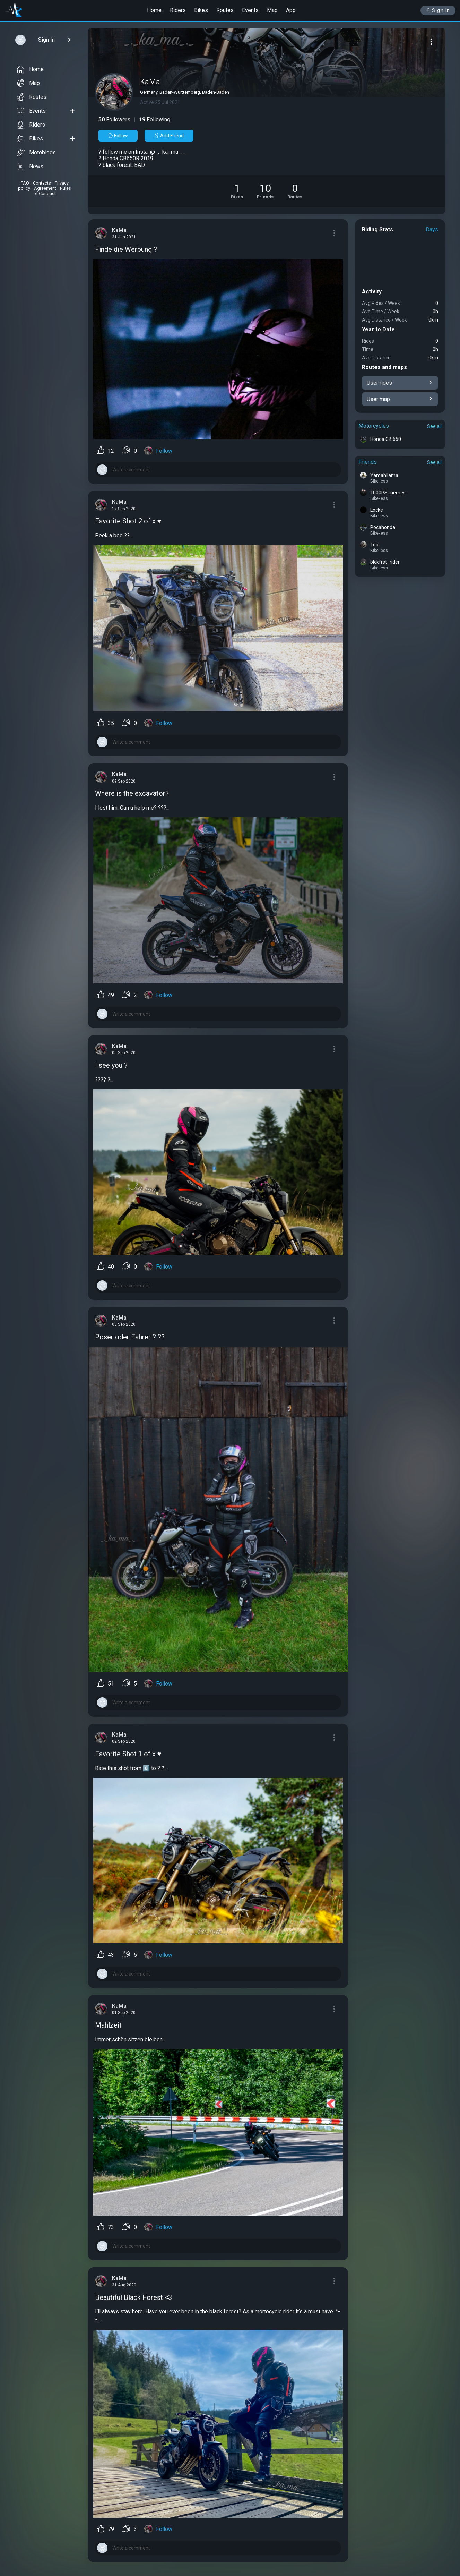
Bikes (201, 10)
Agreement (45, 188)
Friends (367, 462)
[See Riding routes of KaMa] (294, 191)
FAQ (25, 183)
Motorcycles (373, 426)
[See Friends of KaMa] (265, 191)
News (30, 166)
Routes (225, 10)
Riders (178, 10)
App (291, 10)
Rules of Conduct (52, 191)
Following (154, 119)
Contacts (42, 183)
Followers (114, 119)
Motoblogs (36, 152)
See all (434, 426)
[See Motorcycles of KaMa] (237, 191)
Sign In (438, 10)
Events (250, 10)
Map (272, 10)
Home (154, 10)
